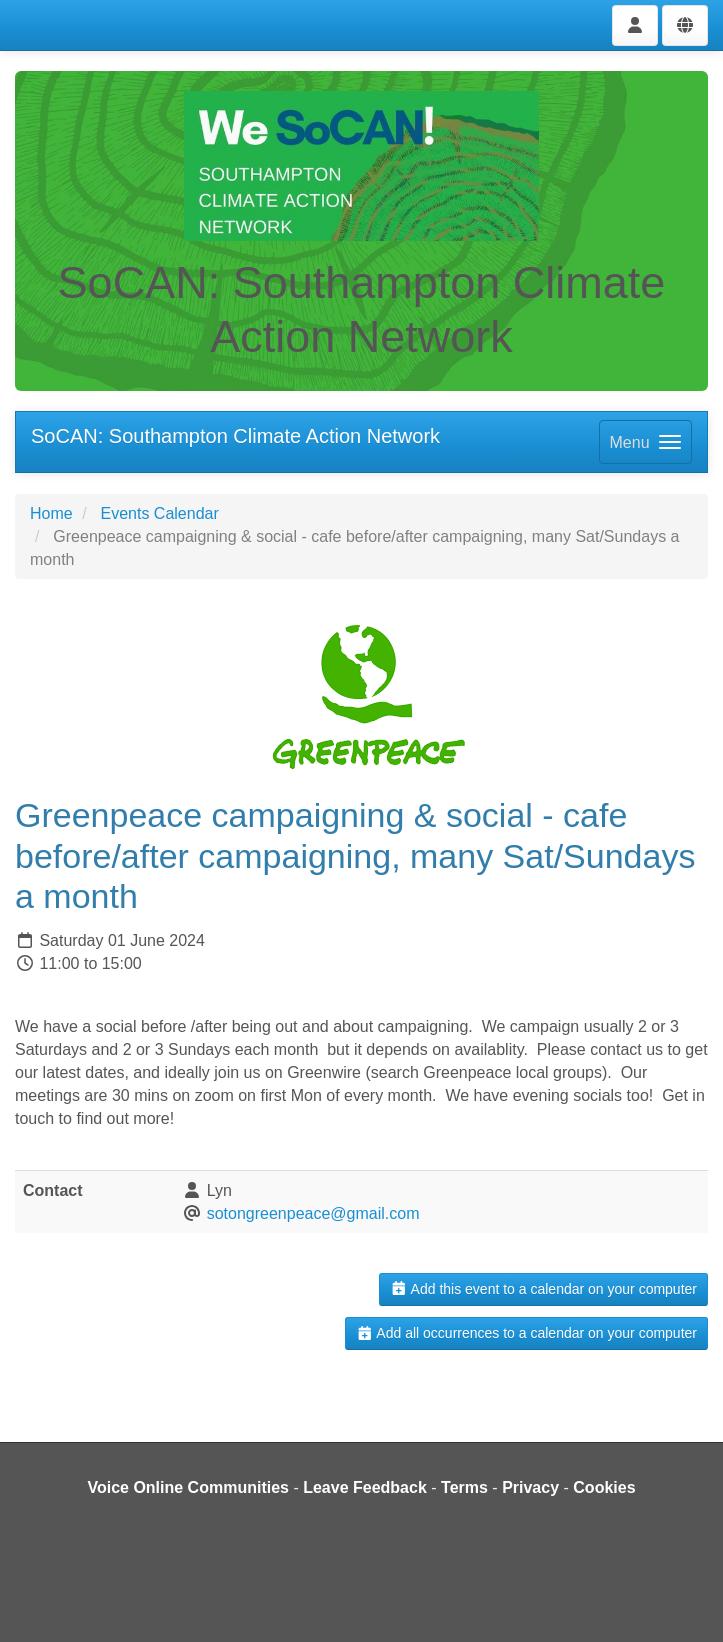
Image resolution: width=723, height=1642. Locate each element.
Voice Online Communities (188, 1487)
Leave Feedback (365, 1487)
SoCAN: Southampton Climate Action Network (235, 436)
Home (51, 513)
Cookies (604, 1487)
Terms (464, 1487)
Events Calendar (159, 513)
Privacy (530, 1487)
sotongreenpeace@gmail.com (313, 1213)
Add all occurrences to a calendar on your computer (526, 1333)
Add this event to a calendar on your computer (543, 1289)
